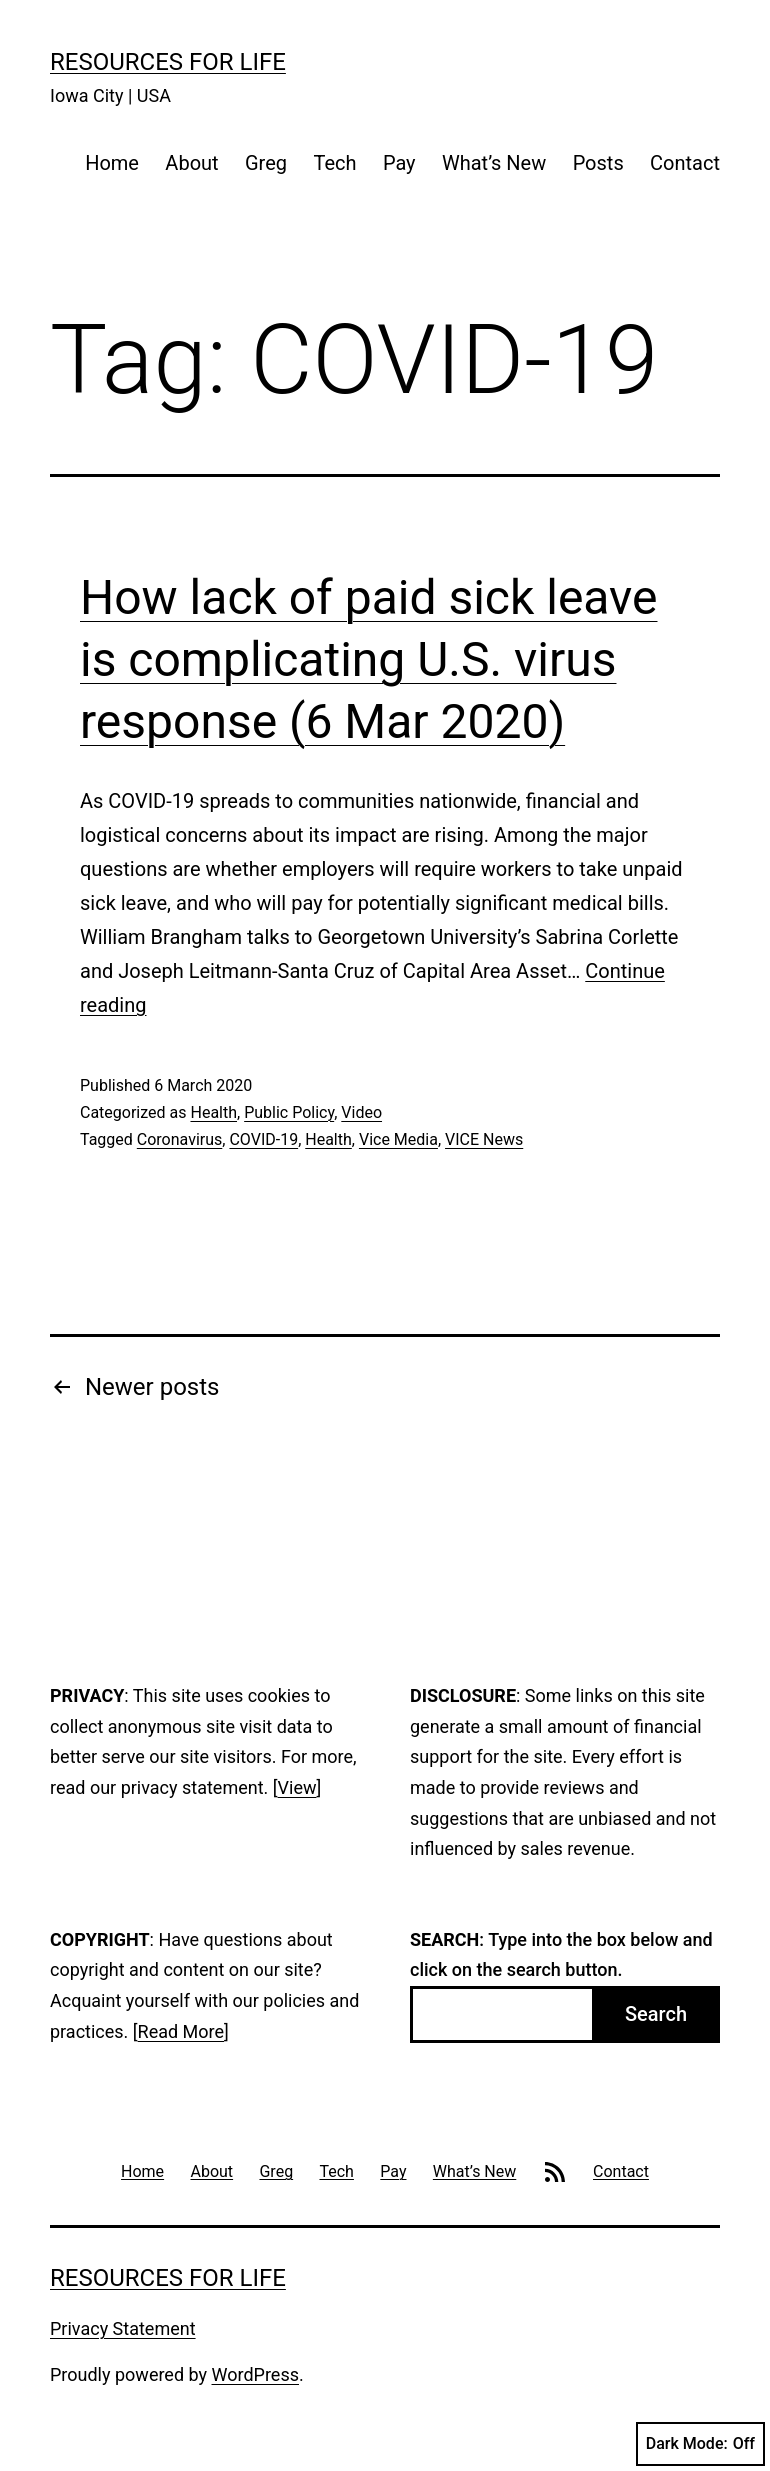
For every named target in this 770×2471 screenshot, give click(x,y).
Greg (266, 163)
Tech (334, 163)
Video (361, 1112)
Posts (598, 163)
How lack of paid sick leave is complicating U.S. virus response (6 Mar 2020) (369, 660)
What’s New (494, 163)
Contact (685, 163)
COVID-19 (263, 1139)
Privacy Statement (123, 2328)
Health (213, 1112)
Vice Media (398, 1139)
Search (656, 2014)
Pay (399, 163)
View (297, 1787)
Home (112, 163)
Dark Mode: (700, 2444)
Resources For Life (168, 62)
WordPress (255, 2374)
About (191, 163)
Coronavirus (180, 1139)
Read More (181, 2031)
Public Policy (289, 1112)
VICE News (484, 1139)
